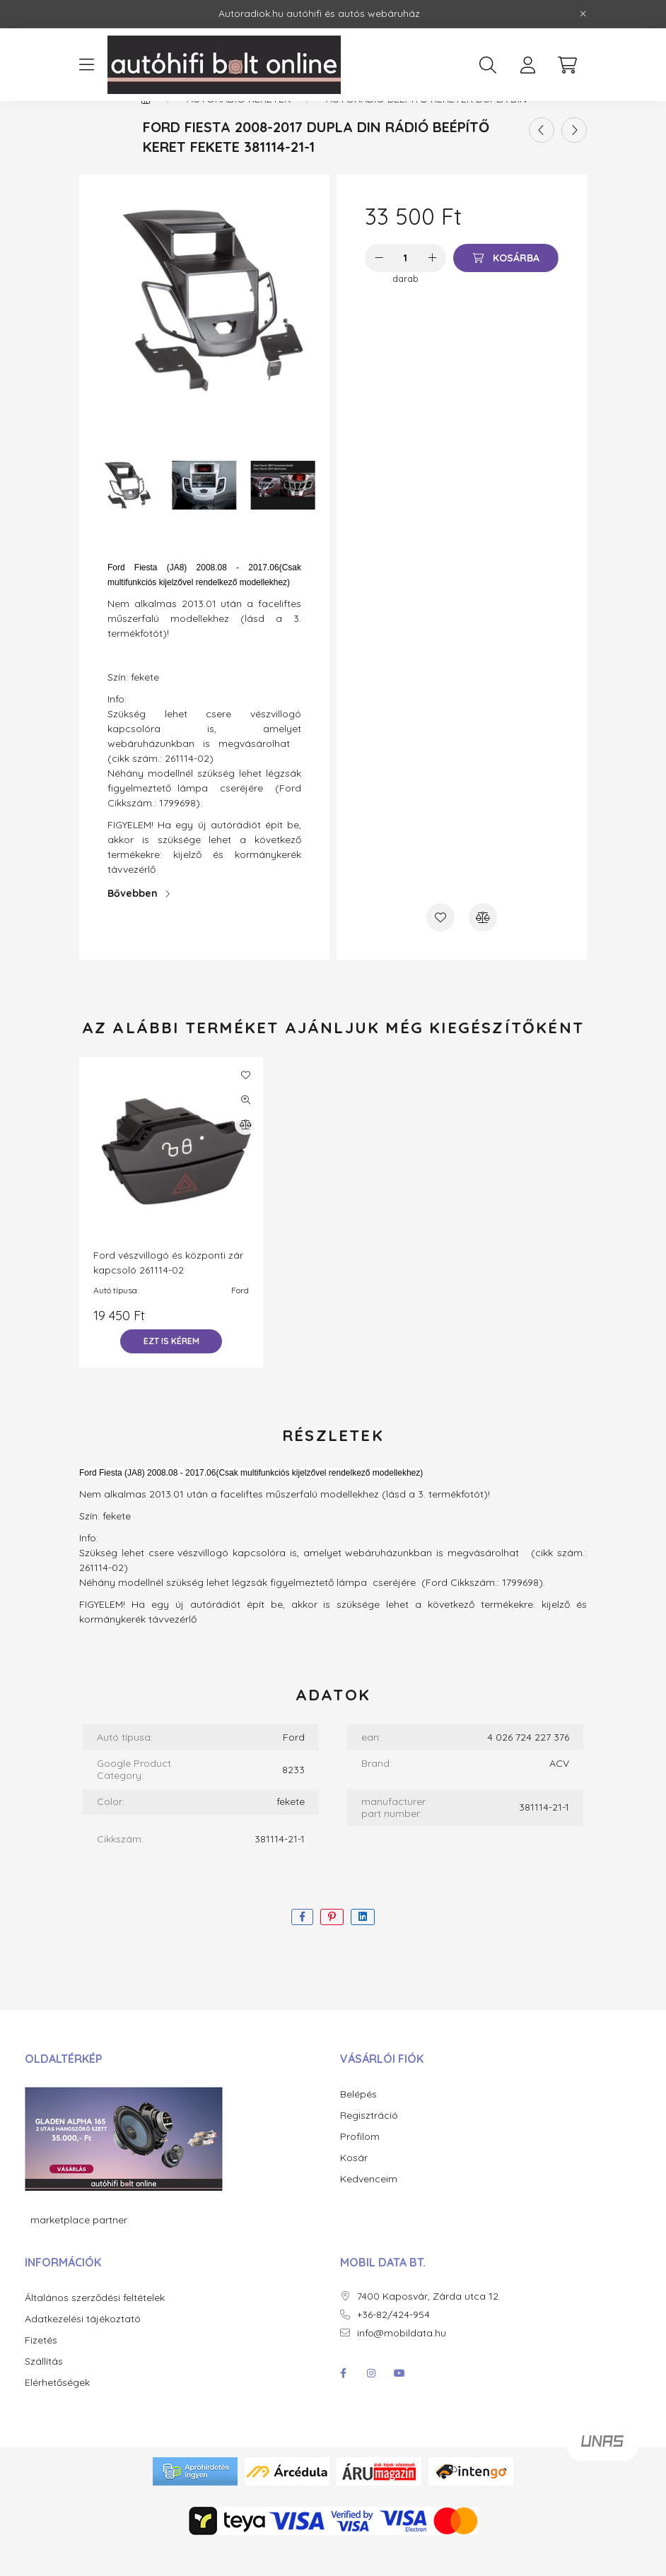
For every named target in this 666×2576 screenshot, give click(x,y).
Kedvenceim (368, 2210)
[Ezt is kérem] (171, 1372)
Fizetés (41, 2371)
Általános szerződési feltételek (95, 2328)
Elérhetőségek (57, 2413)
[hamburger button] (86, 65)
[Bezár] (583, 14)
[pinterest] (332, 1947)
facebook (343, 2403)
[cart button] (567, 65)
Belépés (358, 2125)
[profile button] (527, 65)
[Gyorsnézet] (245, 1130)
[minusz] (379, 288)
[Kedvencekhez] (440, 948)
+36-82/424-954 (393, 2345)
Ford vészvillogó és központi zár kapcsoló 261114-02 (168, 1293)
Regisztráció (369, 2146)
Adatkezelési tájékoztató (83, 2349)
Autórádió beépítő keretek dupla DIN (426, 129)
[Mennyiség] (405, 288)
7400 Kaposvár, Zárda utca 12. (429, 2327)
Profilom (360, 2167)
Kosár (354, 2188)
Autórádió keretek (239, 129)
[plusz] (432, 288)
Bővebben (132, 923)
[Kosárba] (506, 288)
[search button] (488, 65)
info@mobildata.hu (401, 2364)
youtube (399, 2403)
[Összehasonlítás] (483, 948)
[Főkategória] (145, 129)
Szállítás (44, 2392)
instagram (371, 2403)
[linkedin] (363, 1947)
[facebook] (302, 1947)
